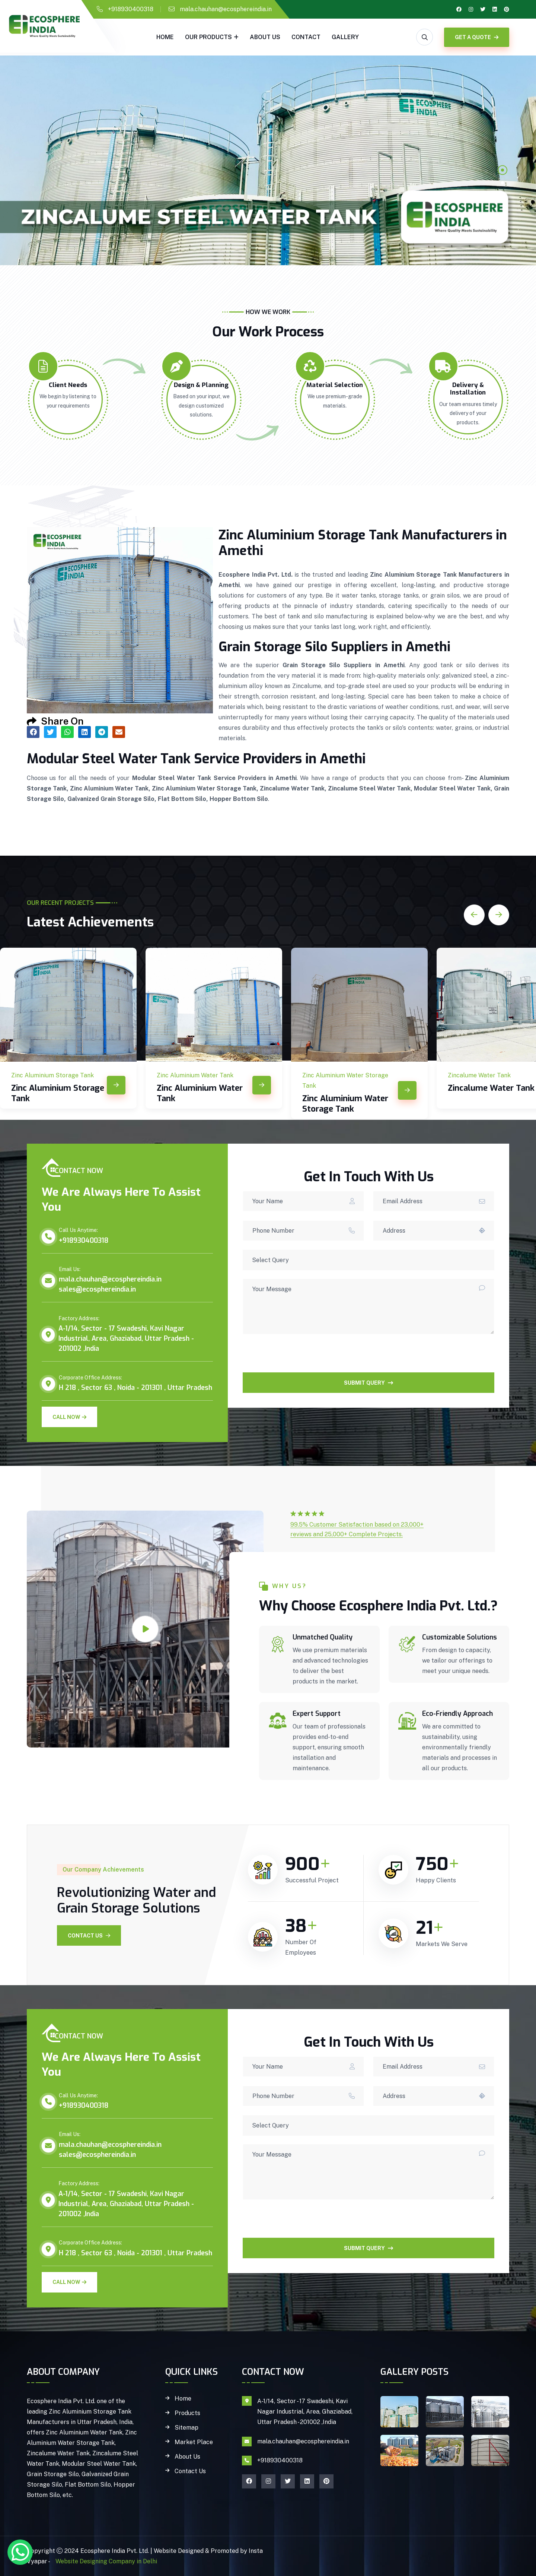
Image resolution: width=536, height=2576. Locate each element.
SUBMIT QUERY (368, 1383)
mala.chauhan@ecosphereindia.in (226, 9)
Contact (305, 37)
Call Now (69, 1417)
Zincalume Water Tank (491, 1088)
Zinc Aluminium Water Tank (200, 1093)
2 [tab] (502, 182)
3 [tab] (502, 195)
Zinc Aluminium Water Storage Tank (345, 1103)
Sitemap (186, 2427)
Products (187, 2413)
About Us (265, 37)
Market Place (194, 2442)
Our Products (208, 37)
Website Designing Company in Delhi (105, 2561)
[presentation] (299, 1357)
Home (165, 37)
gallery (345, 37)
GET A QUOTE (476, 37)
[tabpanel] (268, 160)
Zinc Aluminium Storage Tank (57, 1093)
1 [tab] (502, 170)
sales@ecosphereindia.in (97, 1289)
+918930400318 (130, 9)
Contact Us (89, 1936)
